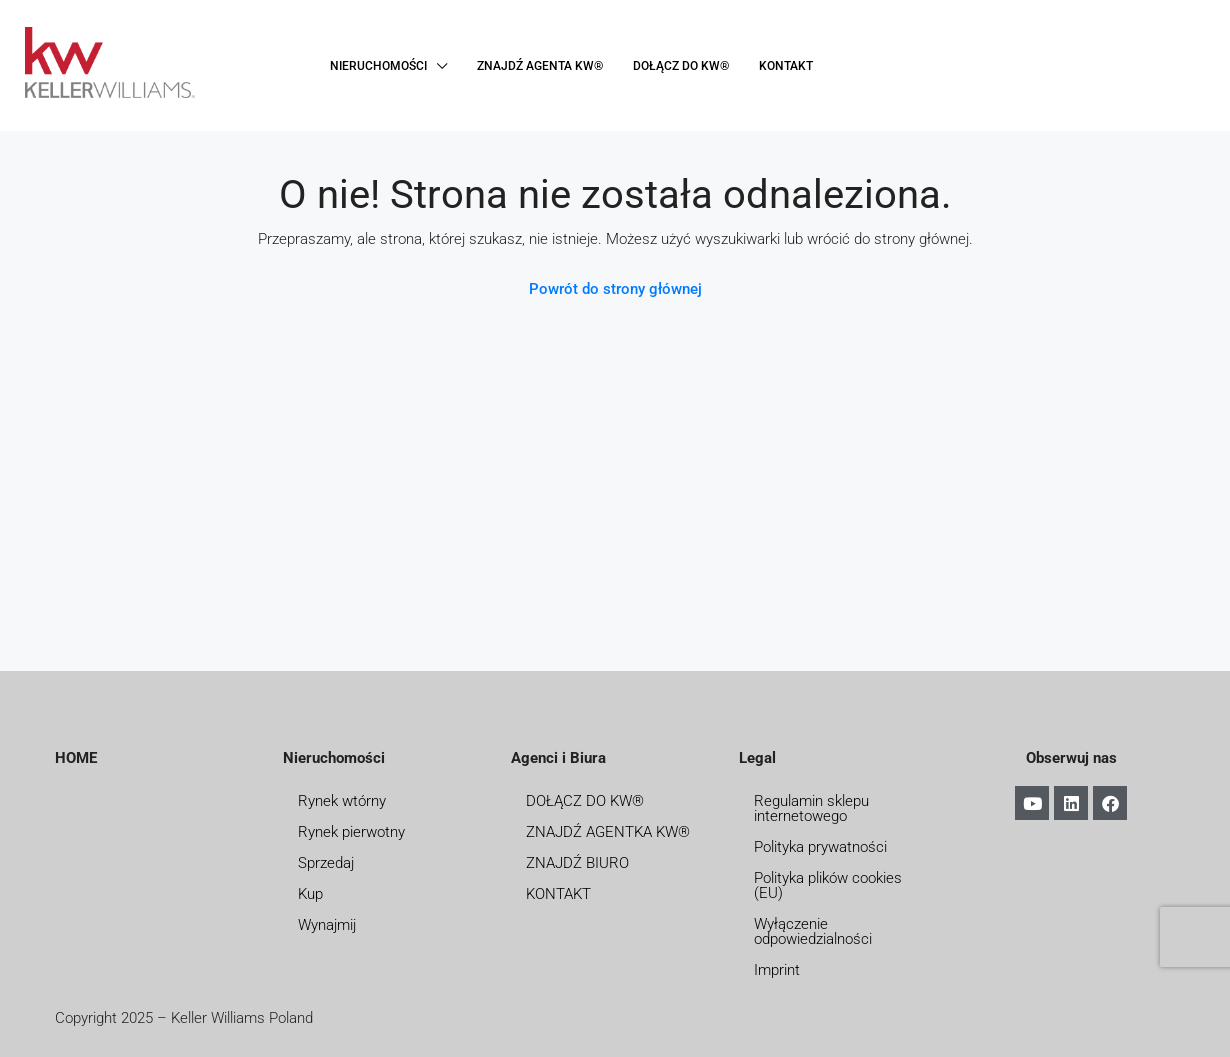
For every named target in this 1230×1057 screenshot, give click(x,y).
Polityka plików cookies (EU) (828, 885)
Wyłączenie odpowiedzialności (813, 931)
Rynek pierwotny (351, 832)
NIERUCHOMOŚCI (378, 66)
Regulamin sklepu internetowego (811, 808)
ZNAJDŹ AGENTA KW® (540, 66)
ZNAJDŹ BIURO (577, 863)
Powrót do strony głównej (615, 289)
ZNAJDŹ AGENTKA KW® (608, 832)
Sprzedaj (326, 863)
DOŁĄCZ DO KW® (681, 66)
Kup (310, 894)
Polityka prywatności (820, 847)
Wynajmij (327, 925)
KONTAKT (786, 66)
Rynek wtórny (342, 801)
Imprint (777, 970)
